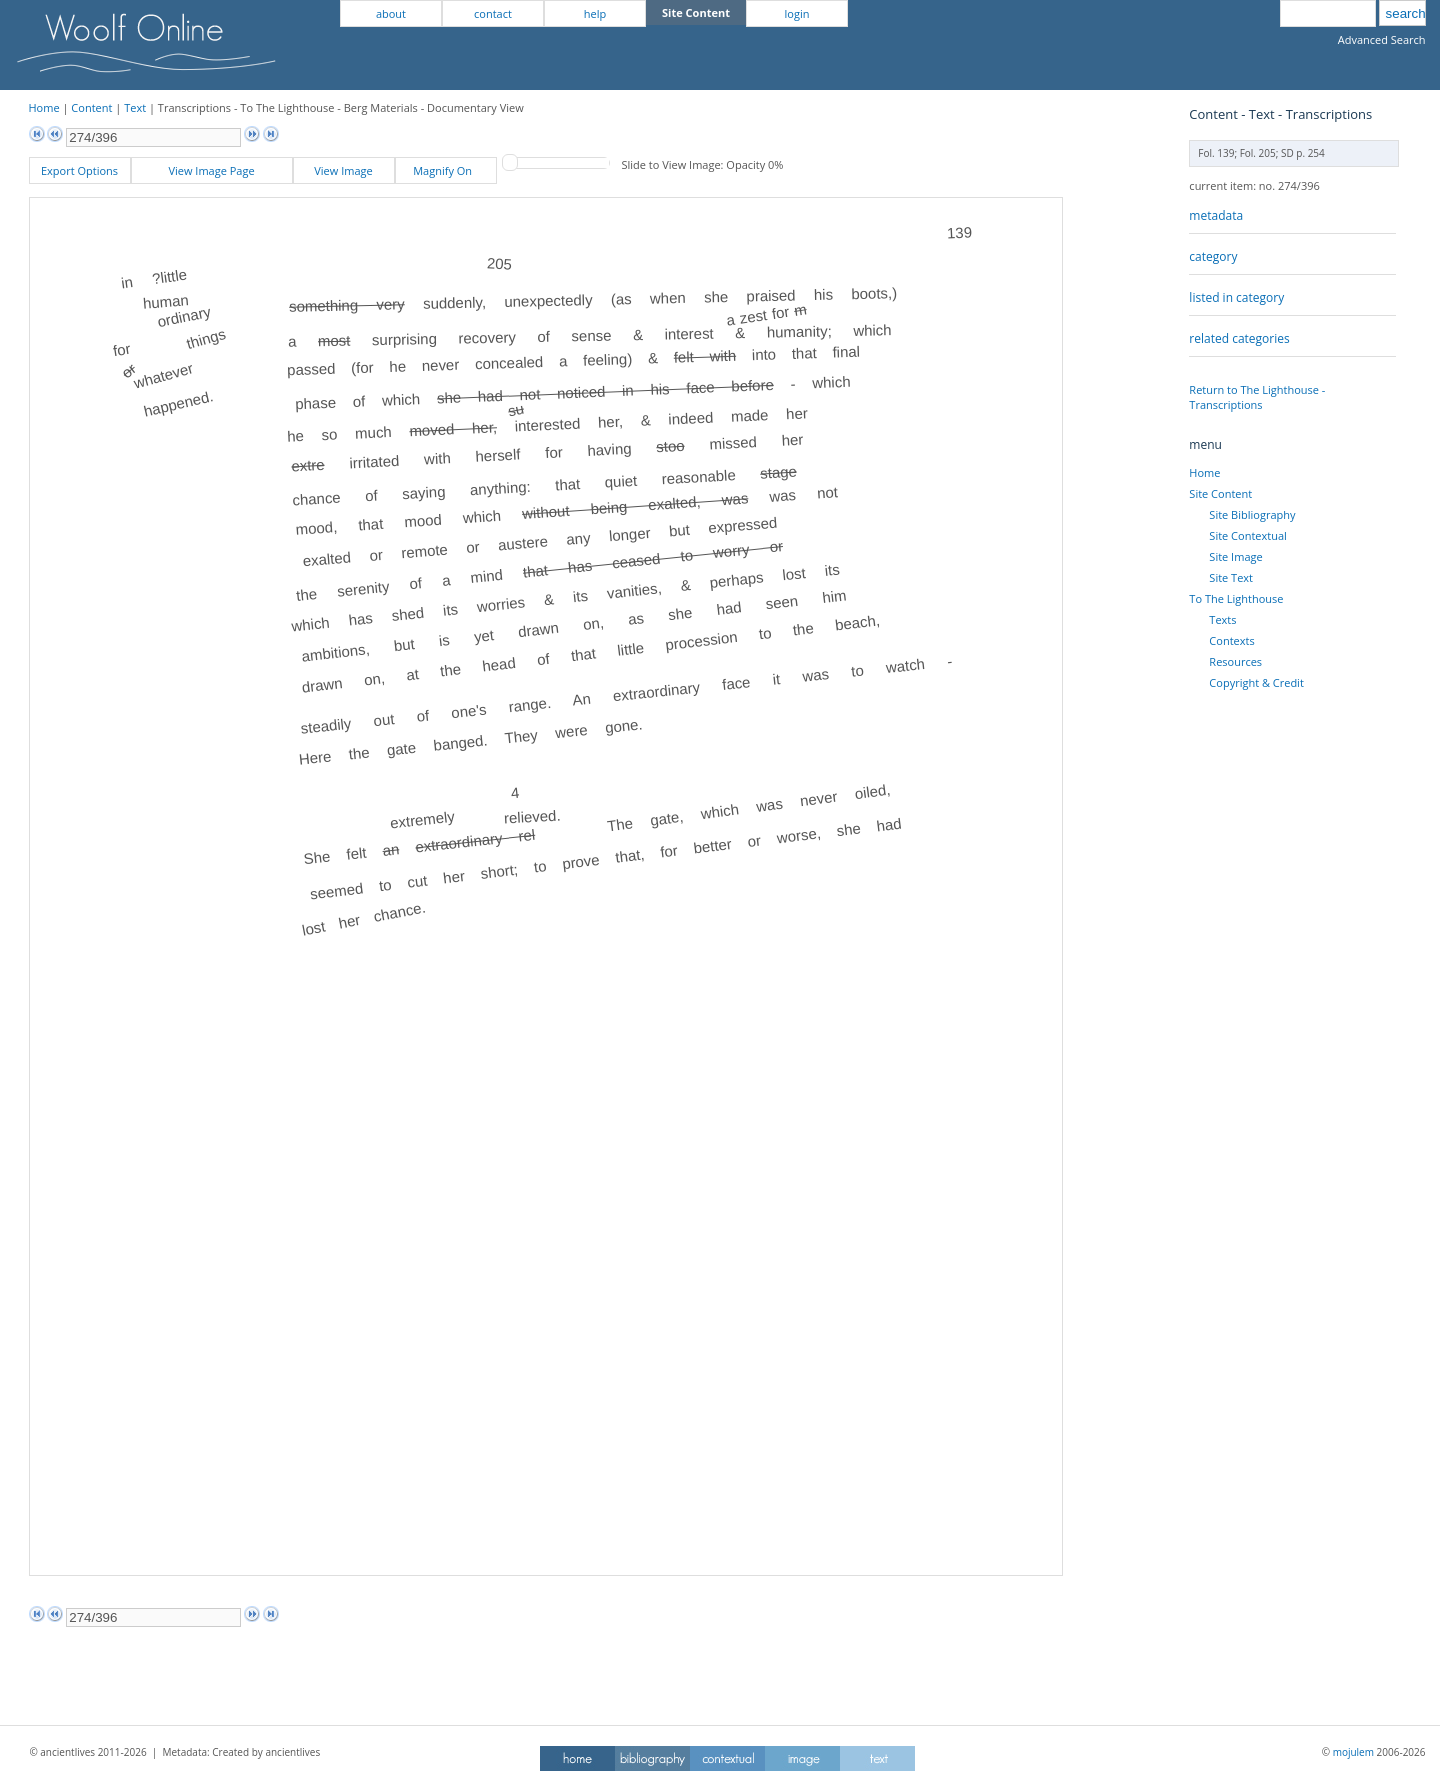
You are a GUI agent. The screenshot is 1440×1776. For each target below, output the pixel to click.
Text (135, 107)
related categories (1239, 338)
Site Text (1231, 577)
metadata (1216, 215)
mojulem (1353, 1752)
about (391, 13)
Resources (1235, 661)
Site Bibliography (1252, 514)
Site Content (1220, 493)
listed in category (1236, 297)
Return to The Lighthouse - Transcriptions (1257, 397)
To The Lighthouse (1236, 598)
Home (44, 107)
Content (91, 107)
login (797, 13)
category (1213, 256)
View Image (343, 170)
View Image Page (211, 170)
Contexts (1231, 640)
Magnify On (445, 170)
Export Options (79, 170)
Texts (1222, 619)
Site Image (1235, 556)
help (595, 13)
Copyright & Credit (1256, 682)
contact (493, 13)
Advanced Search (1382, 39)
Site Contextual (1247, 535)
